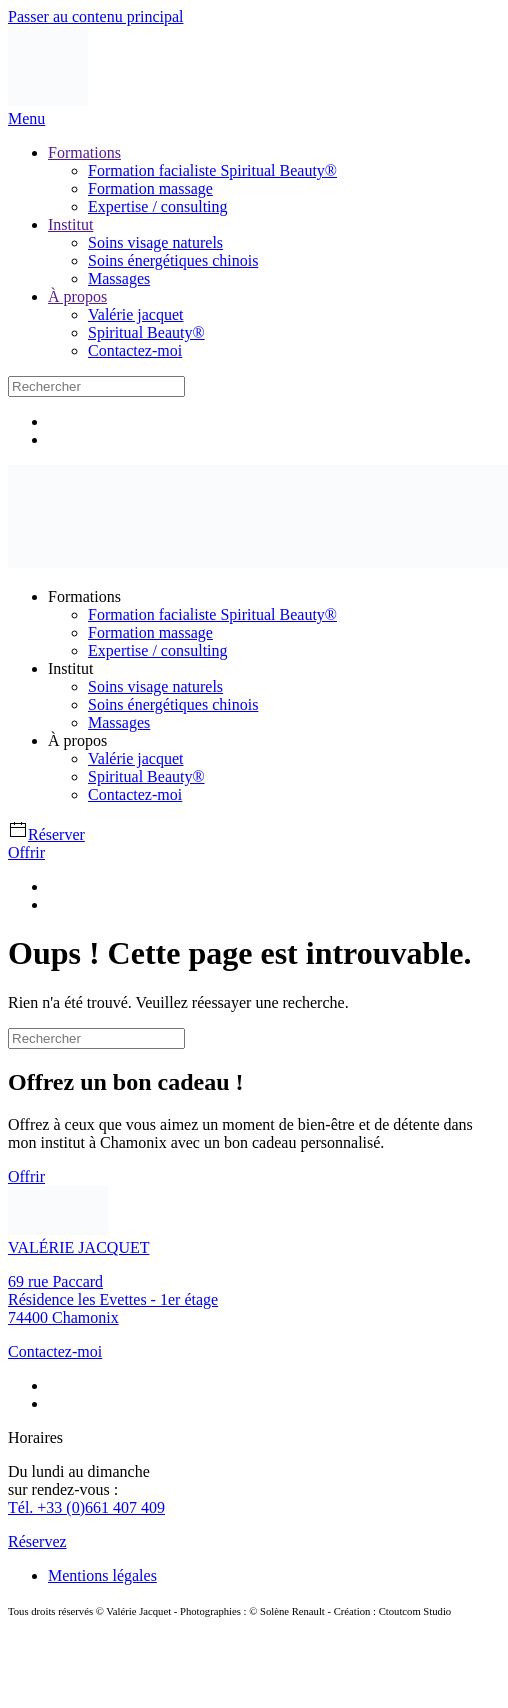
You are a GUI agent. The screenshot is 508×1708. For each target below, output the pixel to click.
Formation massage (150, 188)
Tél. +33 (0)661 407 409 (86, 1507)
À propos (77, 296)
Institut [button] (70, 668)
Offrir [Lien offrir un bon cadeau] (26, 1176)
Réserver (46, 834)
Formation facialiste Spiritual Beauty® (212, 170)
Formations (84, 152)
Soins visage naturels (155, 242)
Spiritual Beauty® (146, 332)
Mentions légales (102, 1575)
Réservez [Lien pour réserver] (37, 1541)
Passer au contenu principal (96, 16)
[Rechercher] (96, 386)
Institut (70, 224)
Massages (119, 278)
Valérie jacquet (136, 314)
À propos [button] (77, 740)
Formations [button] (84, 596)
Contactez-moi (135, 350)
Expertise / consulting (158, 206)
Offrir (26, 852)
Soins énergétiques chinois (173, 260)
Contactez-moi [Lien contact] (55, 1351)
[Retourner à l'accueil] (48, 100)
